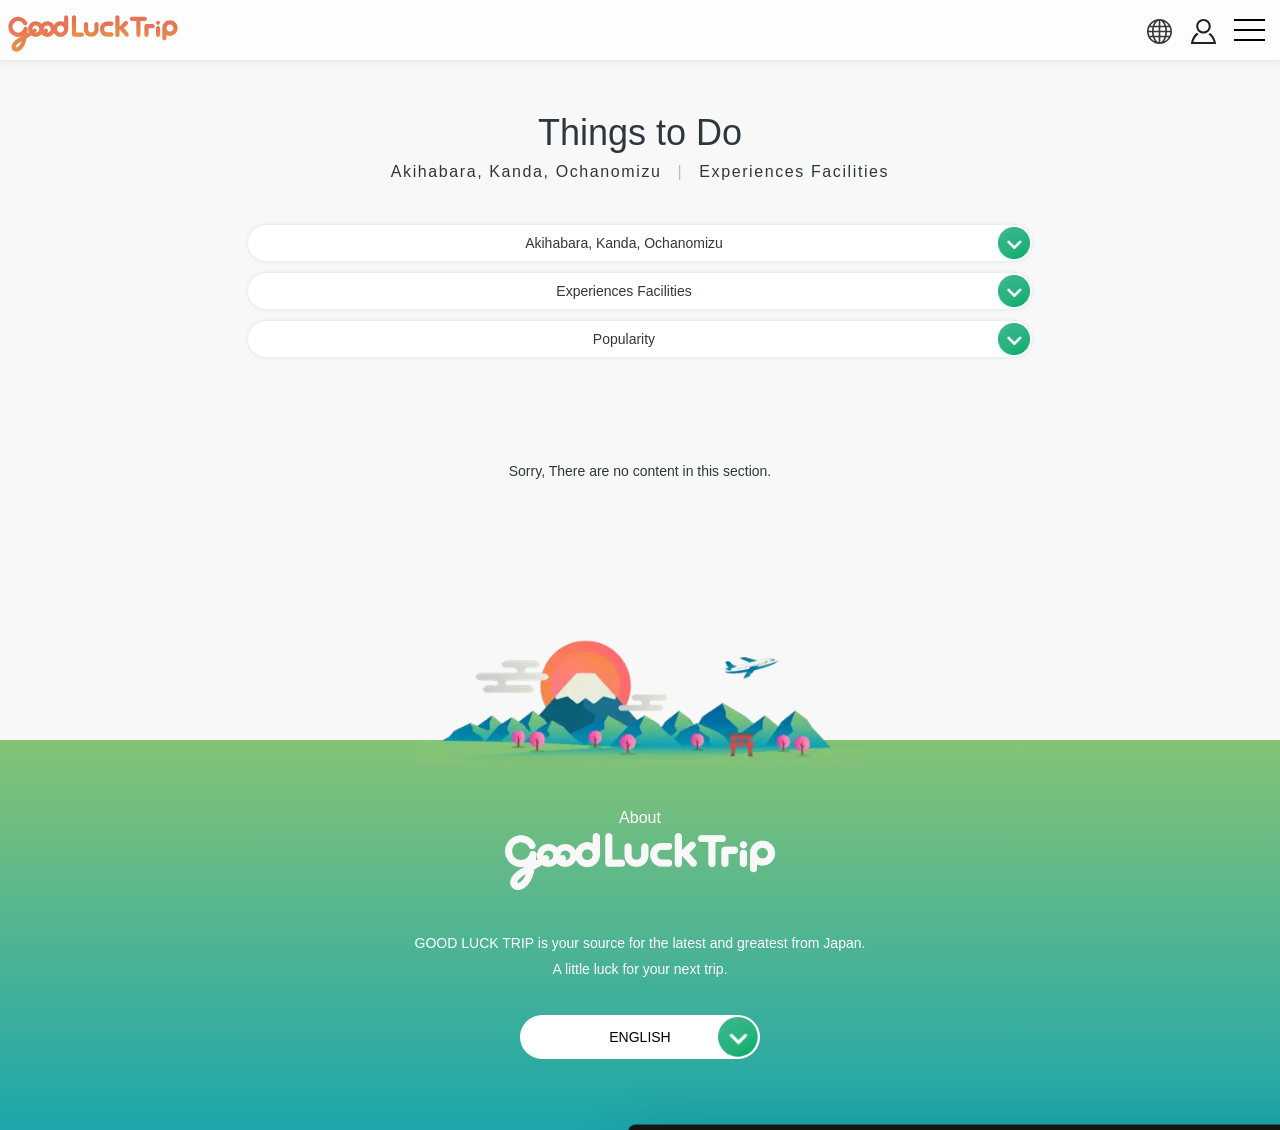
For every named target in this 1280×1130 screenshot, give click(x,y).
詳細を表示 (965, 1090)
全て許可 (1113, 879)
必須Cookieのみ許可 (1113, 1000)
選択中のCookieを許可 (1112, 940)
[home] (93, 34)
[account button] (1203, 31)
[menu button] (1249, 31)
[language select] (1159, 31)
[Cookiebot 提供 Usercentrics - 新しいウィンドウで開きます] (129, 1091)
